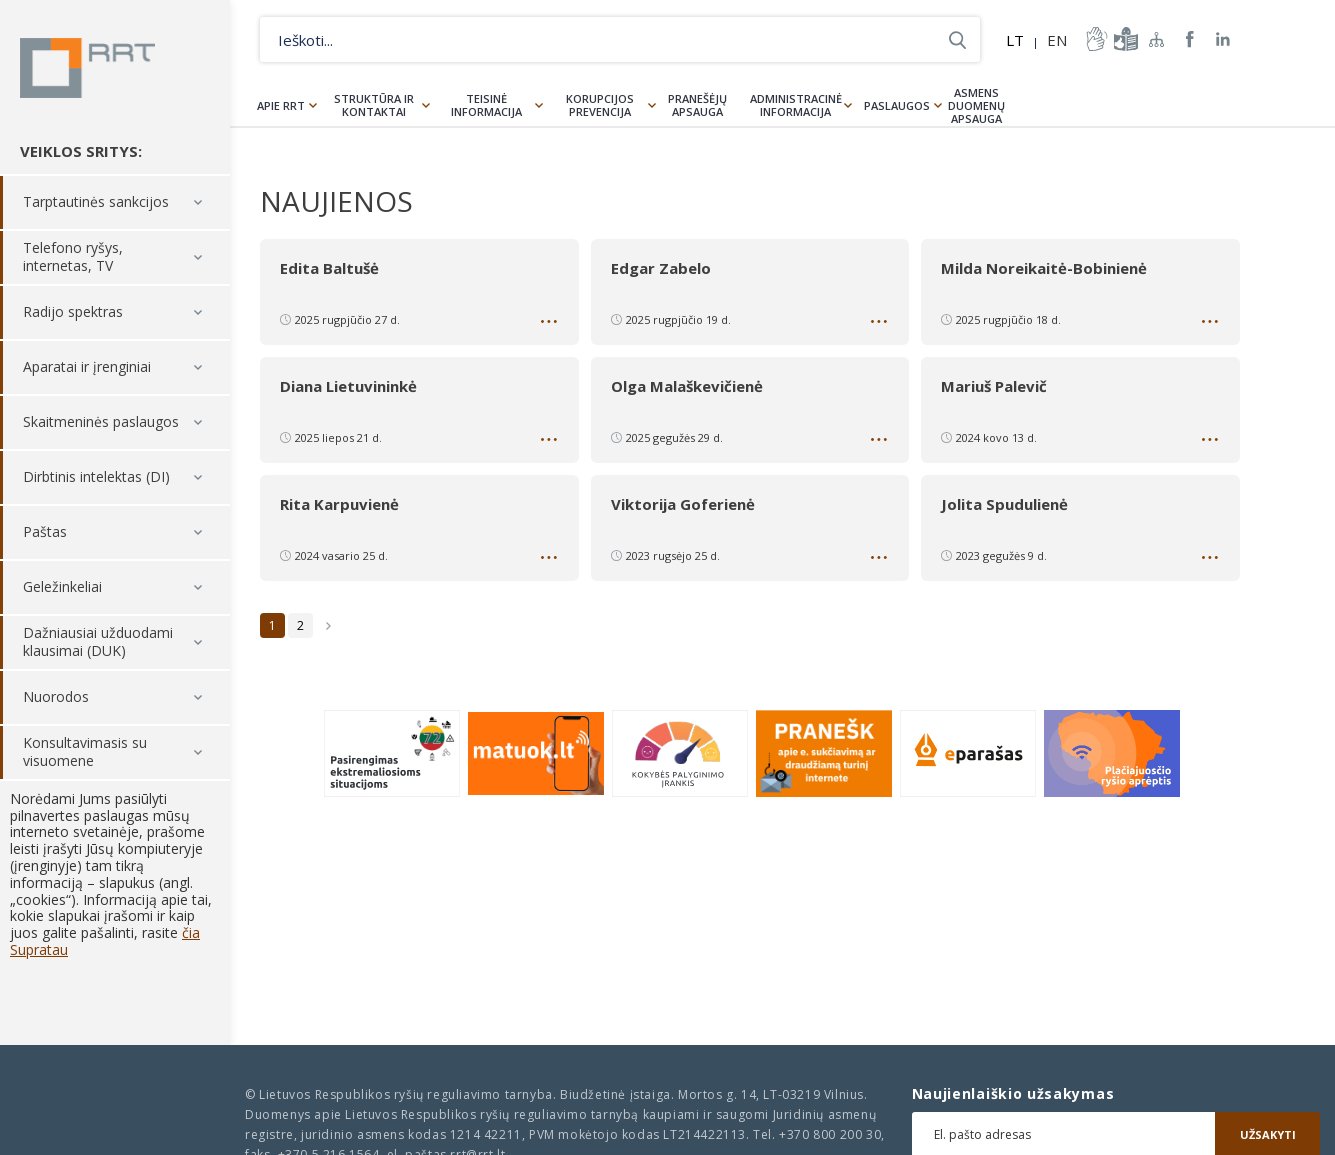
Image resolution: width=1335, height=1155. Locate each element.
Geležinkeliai (62, 587)
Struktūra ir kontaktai (374, 105)
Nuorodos (56, 697)
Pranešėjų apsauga (697, 105)
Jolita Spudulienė (1004, 504)
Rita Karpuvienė (339, 504)
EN (1057, 40)
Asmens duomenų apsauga (976, 105)
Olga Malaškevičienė (687, 386)
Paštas (45, 532)
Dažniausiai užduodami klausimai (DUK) (98, 642)
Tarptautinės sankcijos (96, 202)
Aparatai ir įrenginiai (87, 367)
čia (191, 932)
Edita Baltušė (329, 268)
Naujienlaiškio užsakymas (1013, 1094)
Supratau (39, 949)
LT (1015, 40)
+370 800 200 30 (830, 1134)
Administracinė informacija (796, 105)
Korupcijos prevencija (600, 105)
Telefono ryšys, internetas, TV (73, 257)
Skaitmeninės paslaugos (101, 422)
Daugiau (551, 325)
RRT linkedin (1223, 39)
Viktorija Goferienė (683, 504)
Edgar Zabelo (661, 268)
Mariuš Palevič (994, 386)
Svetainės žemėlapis (1157, 39)
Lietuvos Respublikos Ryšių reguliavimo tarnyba (87, 68)
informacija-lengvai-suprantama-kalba (1124, 39)
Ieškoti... (957, 39)
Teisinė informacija (486, 105)
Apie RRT (281, 105)
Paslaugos (897, 105)
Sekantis (328, 625)
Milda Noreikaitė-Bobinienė (1044, 268)
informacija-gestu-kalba (1095, 39)
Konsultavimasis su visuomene (85, 752)
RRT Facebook (1190, 39)
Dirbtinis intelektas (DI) (96, 477)
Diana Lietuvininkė (348, 386)
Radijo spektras (73, 312)
